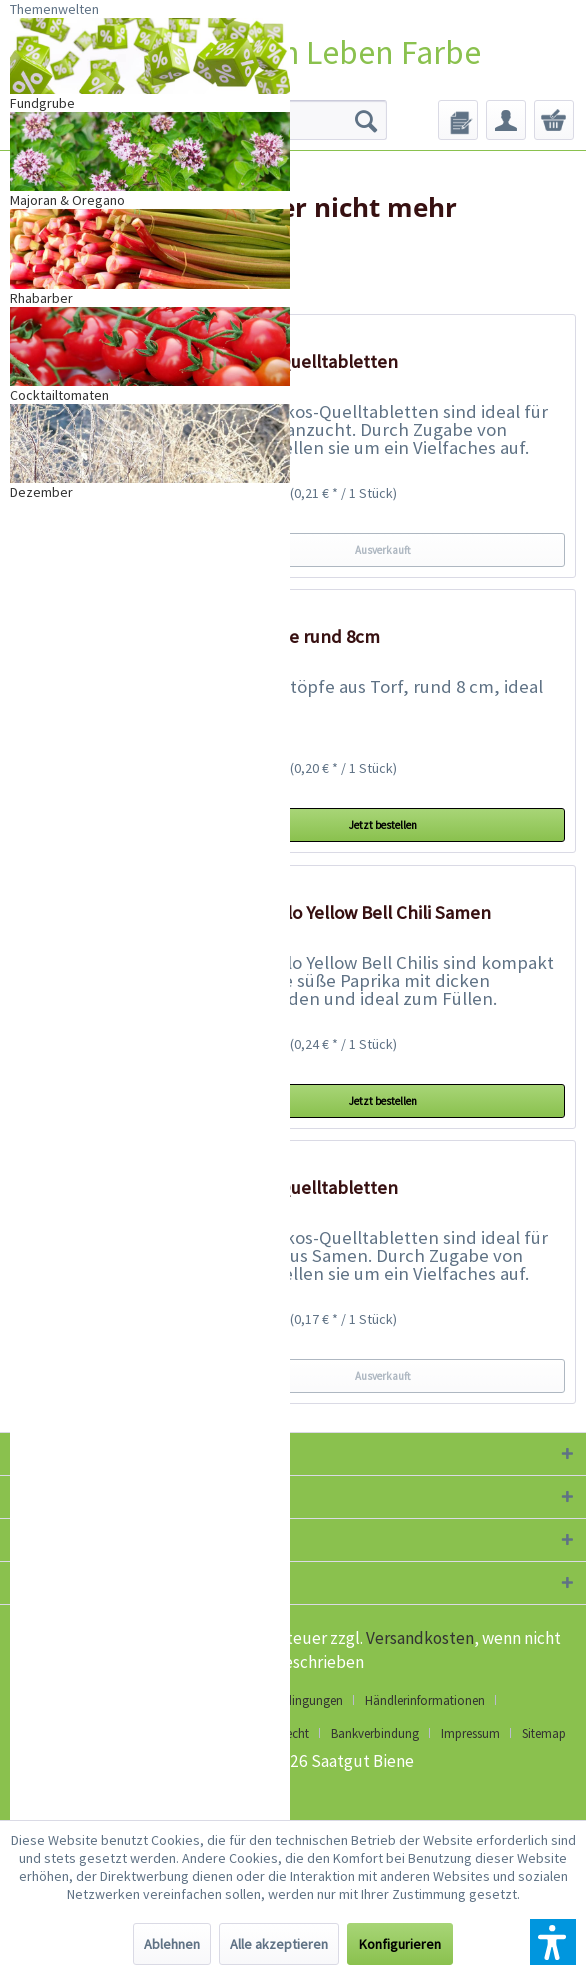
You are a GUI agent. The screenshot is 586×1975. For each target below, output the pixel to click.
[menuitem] (458, 120)
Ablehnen (172, 1944)
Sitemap (544, 1733)
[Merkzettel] (458, 120)
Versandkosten (420, 1638)
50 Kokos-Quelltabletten (299, 1187)
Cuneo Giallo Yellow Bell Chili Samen (346, 912)
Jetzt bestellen (383, 825)
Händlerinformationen (425, 1700)
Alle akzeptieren (279, 1944)
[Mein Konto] (506, 120)
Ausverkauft (383, 550)
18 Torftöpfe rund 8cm (290, 636)
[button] (553, 1942)
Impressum (470, 1733)
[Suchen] (366, 120)
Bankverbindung (375, 1733)
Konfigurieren (400, 1944)
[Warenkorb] (554, 120)
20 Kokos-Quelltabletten (299, 361)
